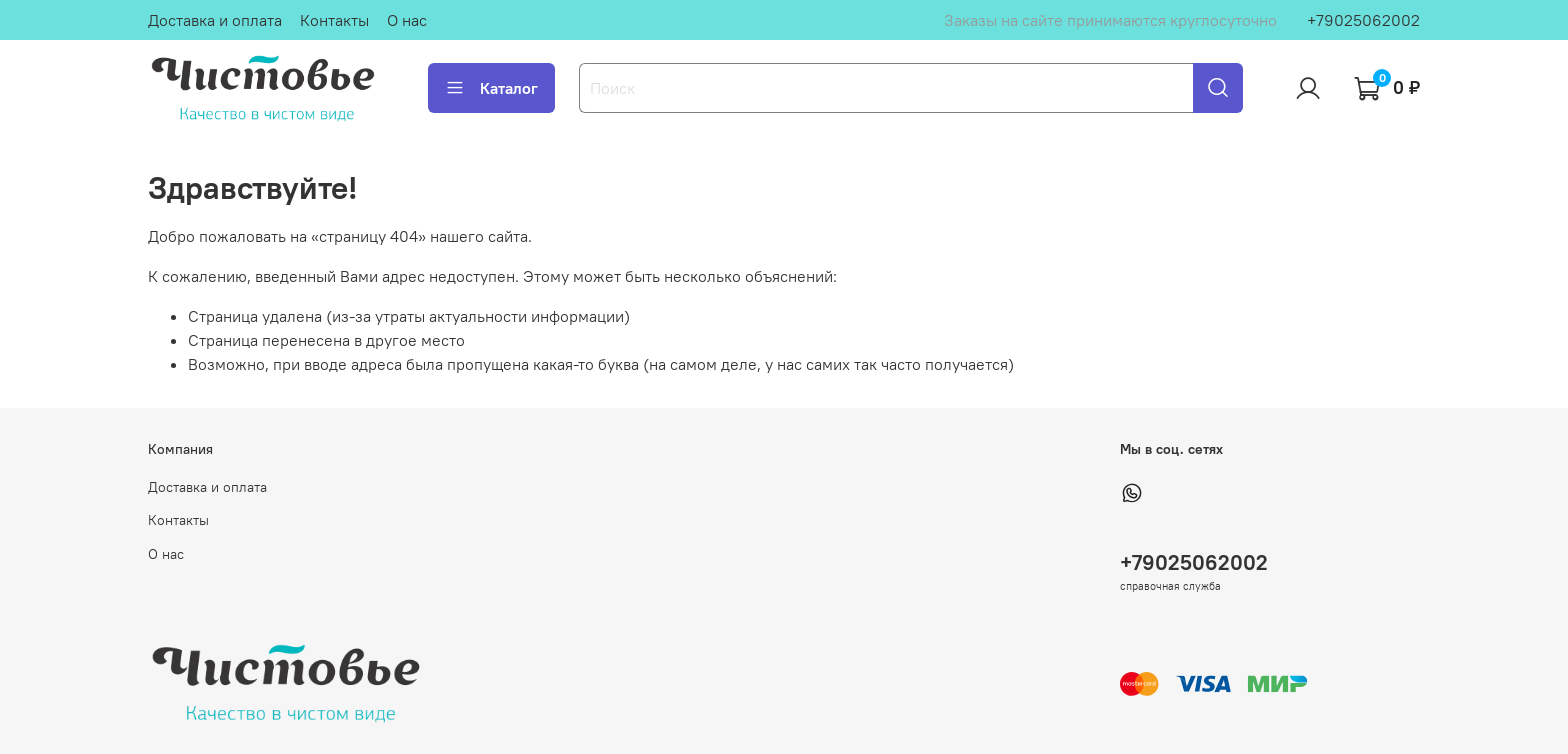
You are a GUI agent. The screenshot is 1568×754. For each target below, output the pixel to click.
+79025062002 (1363, 20)
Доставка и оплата (215, 20)
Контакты (334, 20)
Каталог (491, 88)
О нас (407, 20)
